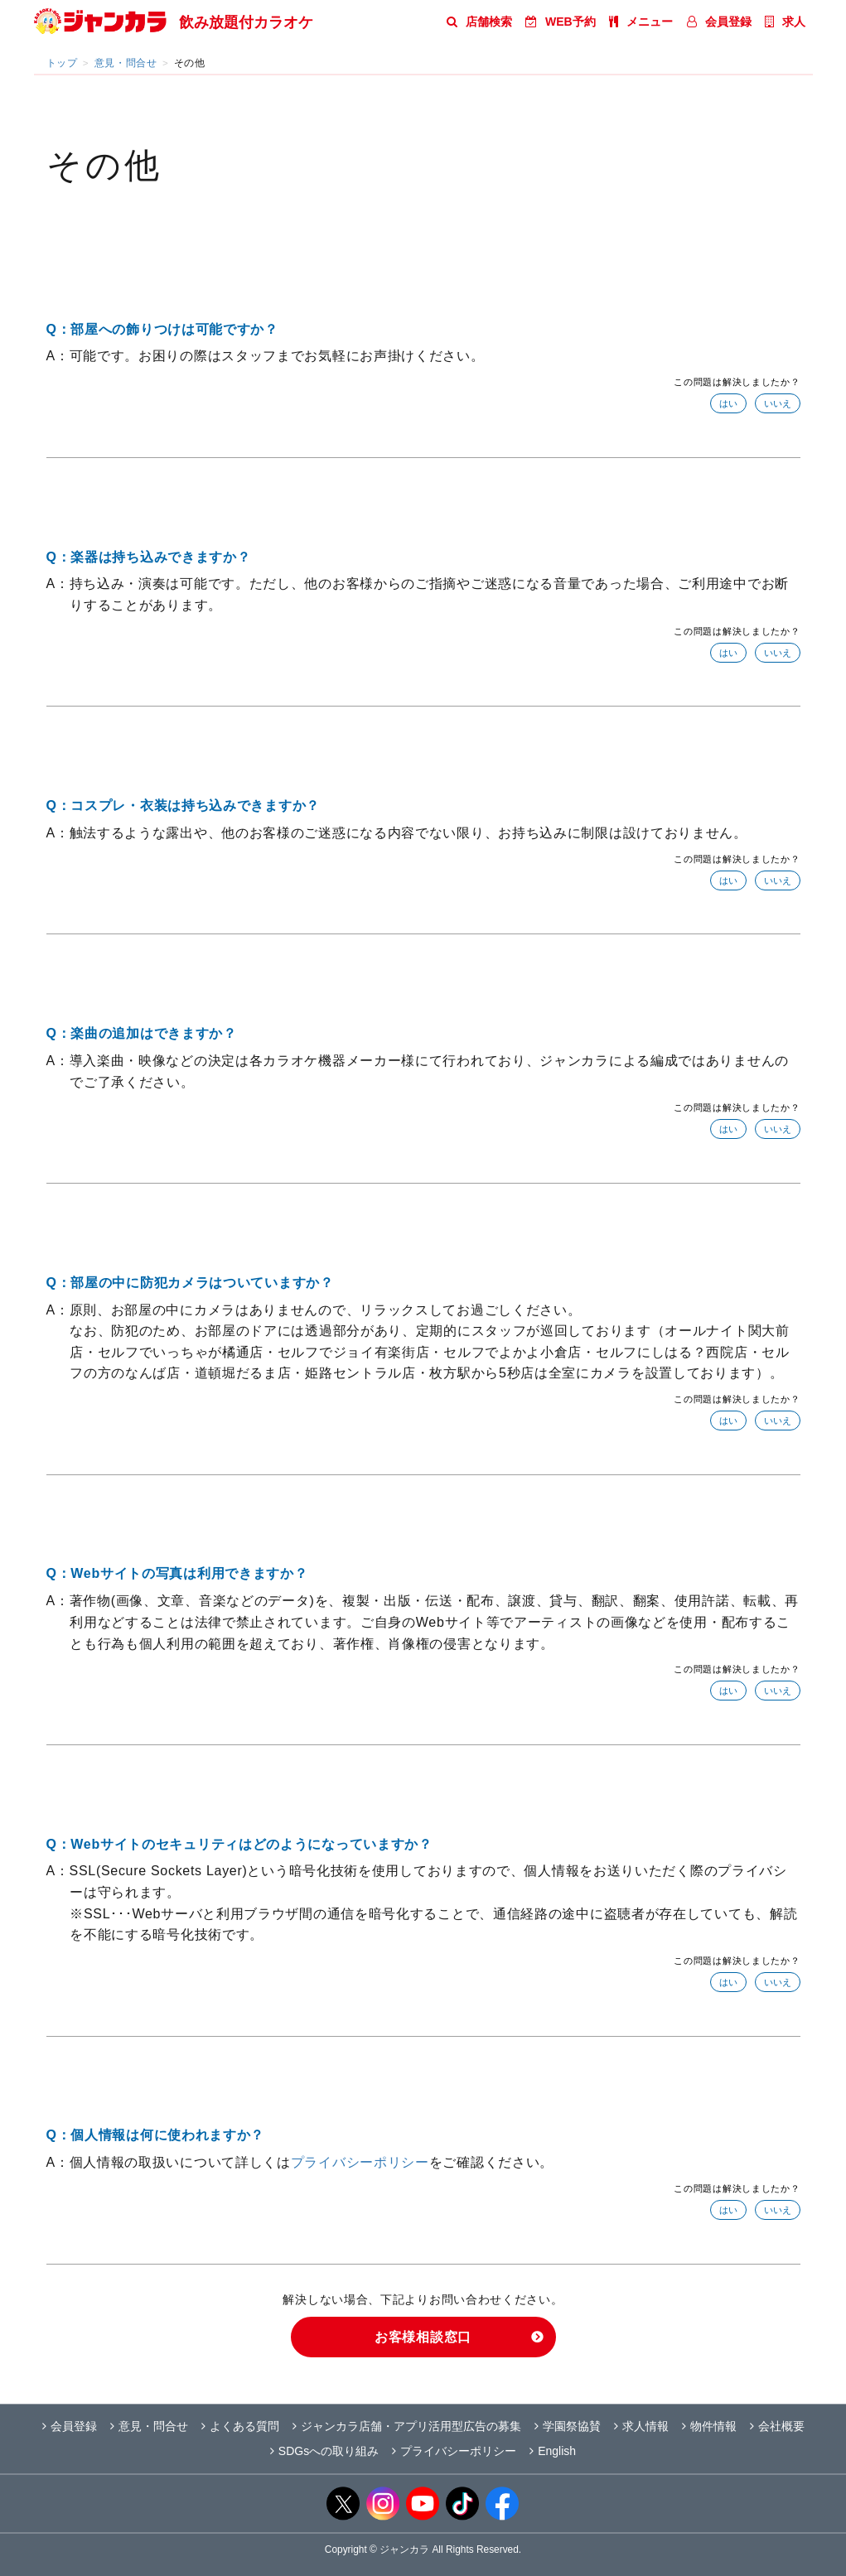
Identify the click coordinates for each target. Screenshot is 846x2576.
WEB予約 (560, 21)
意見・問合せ (125, 62)
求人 (785, 21)
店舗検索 (479, 21)
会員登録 (719, 21)
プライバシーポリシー (360, 2162)
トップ (62, 62)
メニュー (641, 21)
